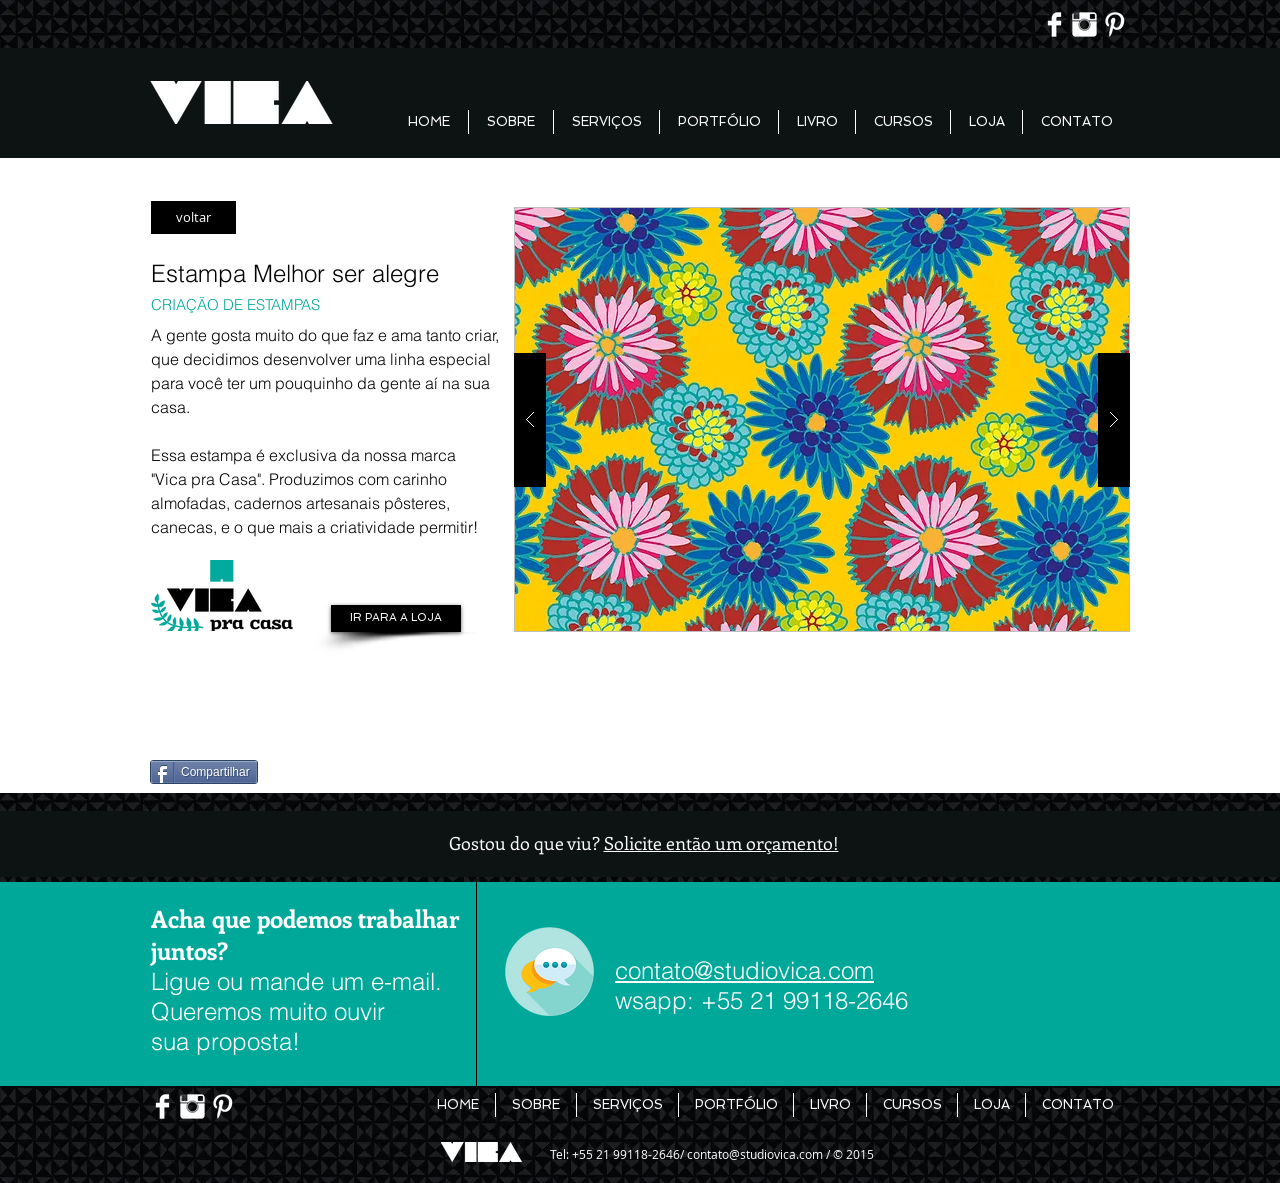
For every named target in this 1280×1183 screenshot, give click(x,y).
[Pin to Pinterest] (184, 720)
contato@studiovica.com (744, 970)
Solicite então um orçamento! (721, 843)
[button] (822, 419)
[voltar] (193, 217)
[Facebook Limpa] (1054, 24)
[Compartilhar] (204, 772)
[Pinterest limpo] (1114, 24)
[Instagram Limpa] (1084, 24)
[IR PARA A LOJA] (396, 618)
